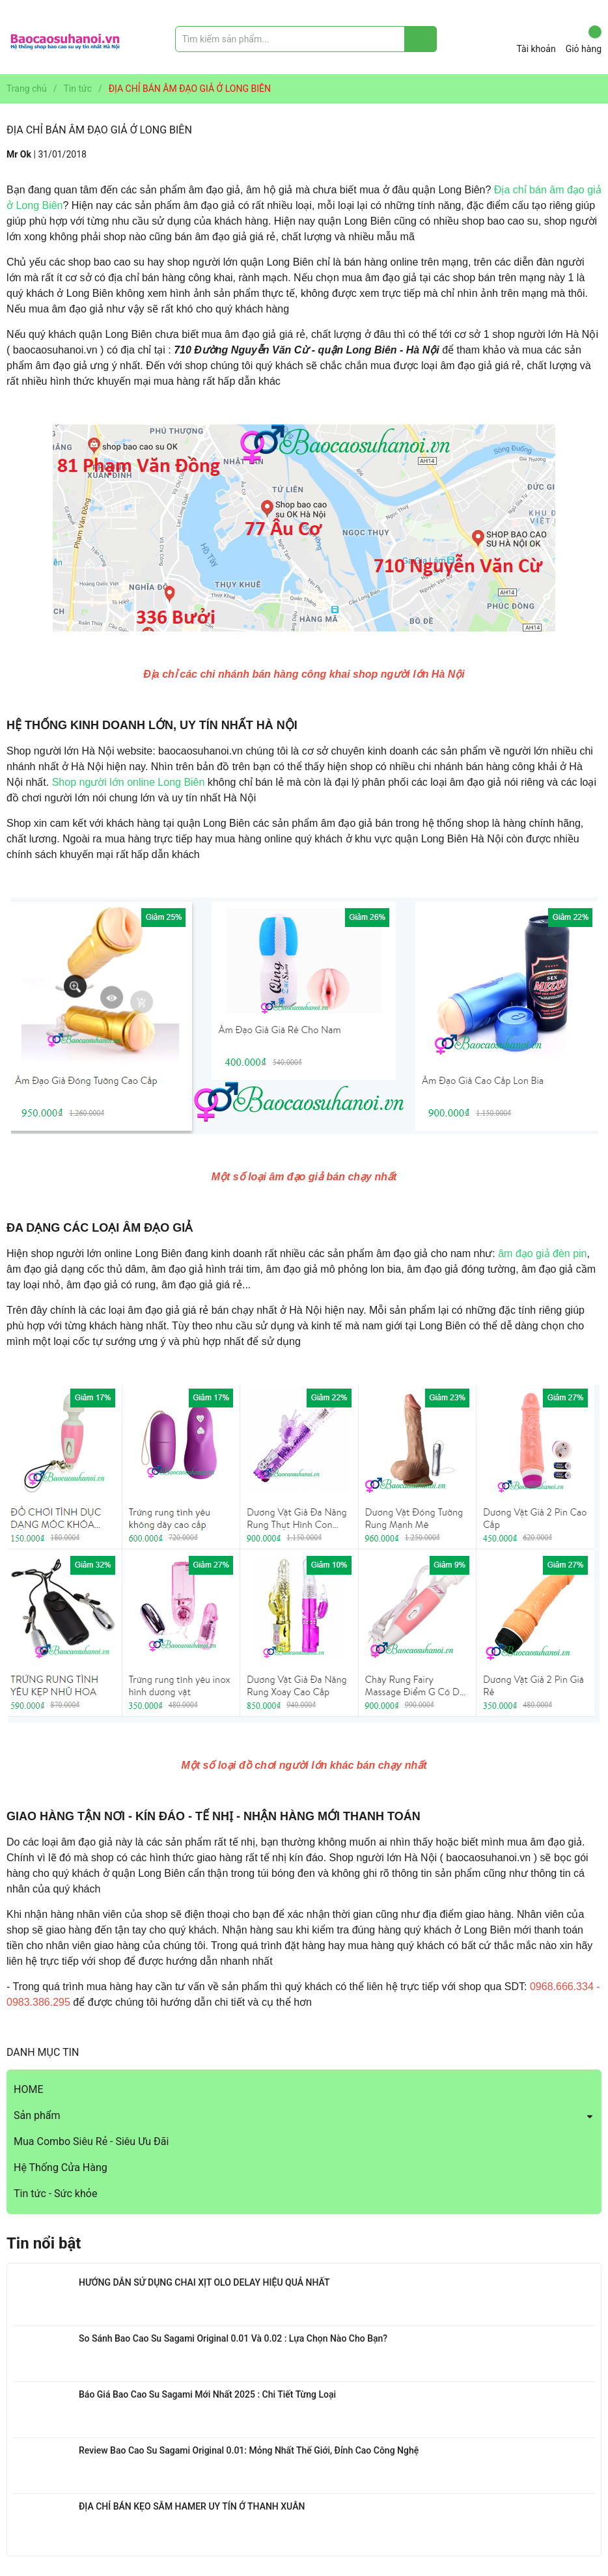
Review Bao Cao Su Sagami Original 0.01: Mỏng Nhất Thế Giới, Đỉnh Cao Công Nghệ (249, 2450)
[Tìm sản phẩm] (306, 39)
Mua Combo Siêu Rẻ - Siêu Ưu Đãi (91, 2141)
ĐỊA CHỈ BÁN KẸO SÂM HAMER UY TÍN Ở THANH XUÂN (192, 2506)
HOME (28, 2089)
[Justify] (421, 39)
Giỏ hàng (583, 39)
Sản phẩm (37, 2115)
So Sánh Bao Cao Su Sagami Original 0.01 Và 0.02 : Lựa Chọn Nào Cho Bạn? (233, 2338)
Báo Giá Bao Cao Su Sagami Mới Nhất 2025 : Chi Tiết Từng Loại (207, 2394)
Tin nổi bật (44, 2243)
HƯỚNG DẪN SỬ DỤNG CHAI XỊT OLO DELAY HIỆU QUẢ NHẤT (204, 2282)
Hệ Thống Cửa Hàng (60, 2167)
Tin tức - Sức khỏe (55, 2193)
